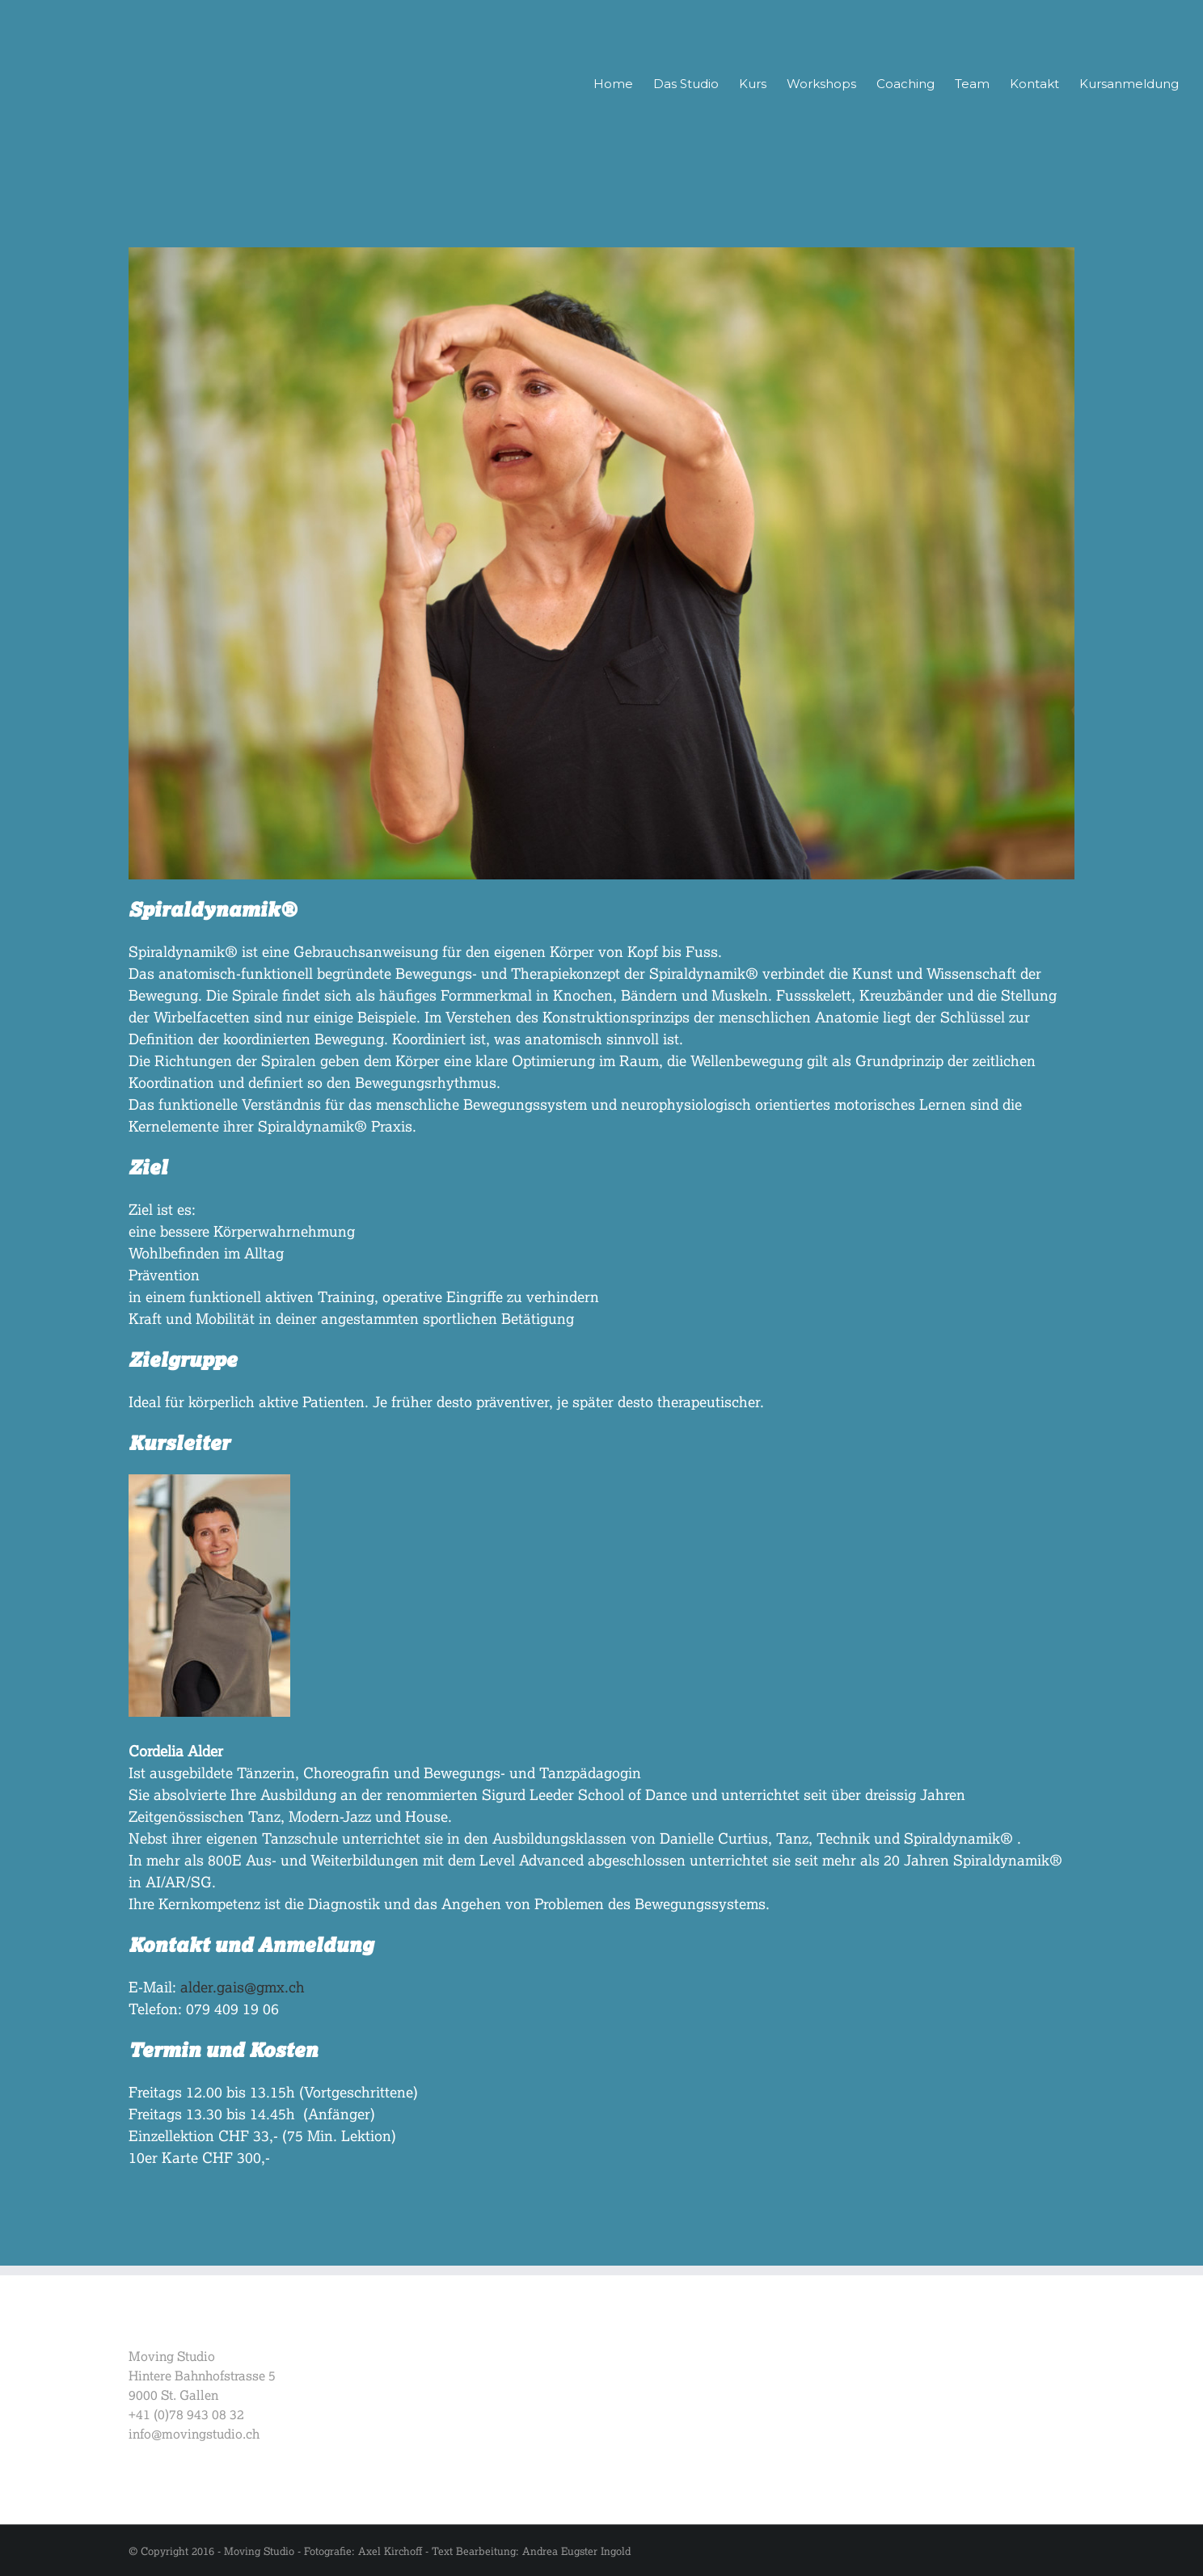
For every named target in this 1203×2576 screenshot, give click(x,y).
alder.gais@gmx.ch (242, 1987)
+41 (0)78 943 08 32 (186, 2414)
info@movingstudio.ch (194, 2433)
